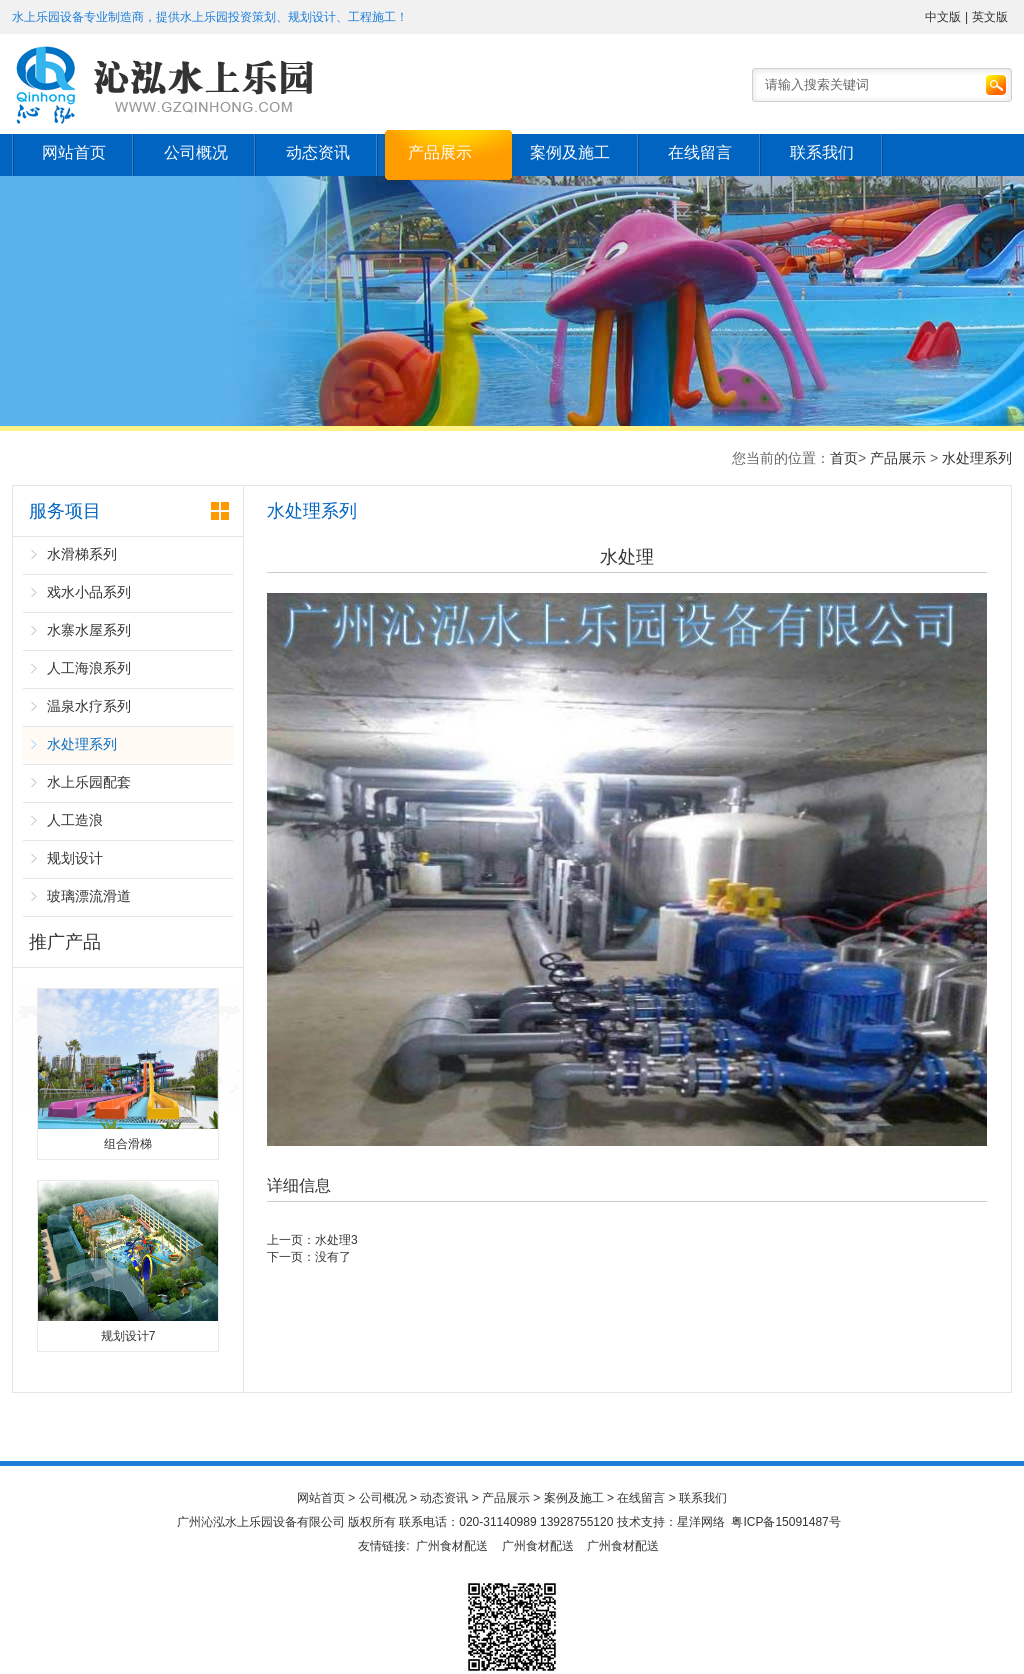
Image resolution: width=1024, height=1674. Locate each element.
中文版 (943, 17)
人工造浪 (75, 820)
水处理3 (336, 1240)
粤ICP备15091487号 (785, 1522)
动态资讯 (325, 152)
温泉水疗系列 (89, 706)
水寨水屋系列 (89, 630)
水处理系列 (977, 458)
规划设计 (75, 858)
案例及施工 (583, 152)
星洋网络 (701, 1522)
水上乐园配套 (89, 782)
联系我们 (841, 152)
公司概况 (200, 152)
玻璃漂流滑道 (89, 896)
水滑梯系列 (82, 554)
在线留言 (716, 152)
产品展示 (450, 152)
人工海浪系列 (89, 668)
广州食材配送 (452, 1546)
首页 (844, 458)
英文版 (990, 17)
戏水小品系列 (89, 592)
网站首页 (75, 152)
